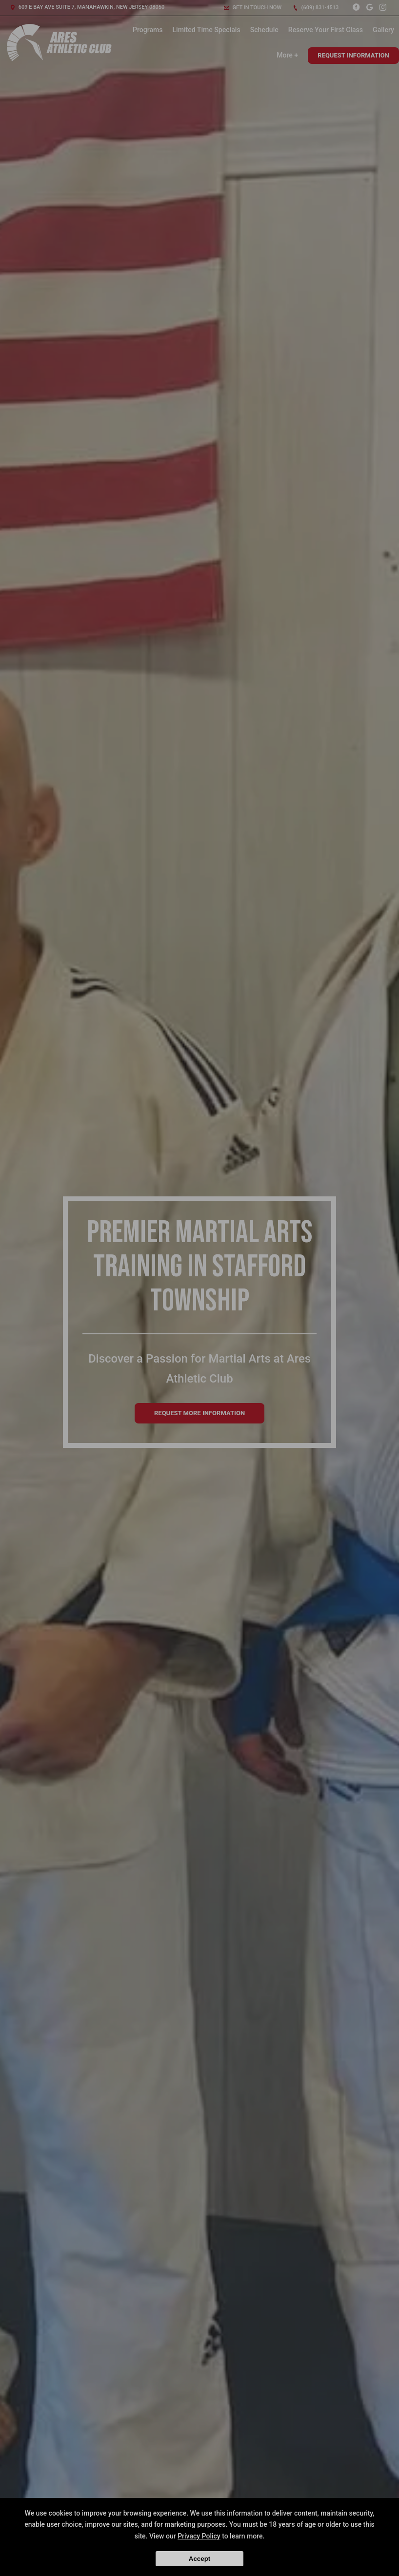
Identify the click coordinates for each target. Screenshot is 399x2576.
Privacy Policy (199, 2536)
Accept (199, 2558)
